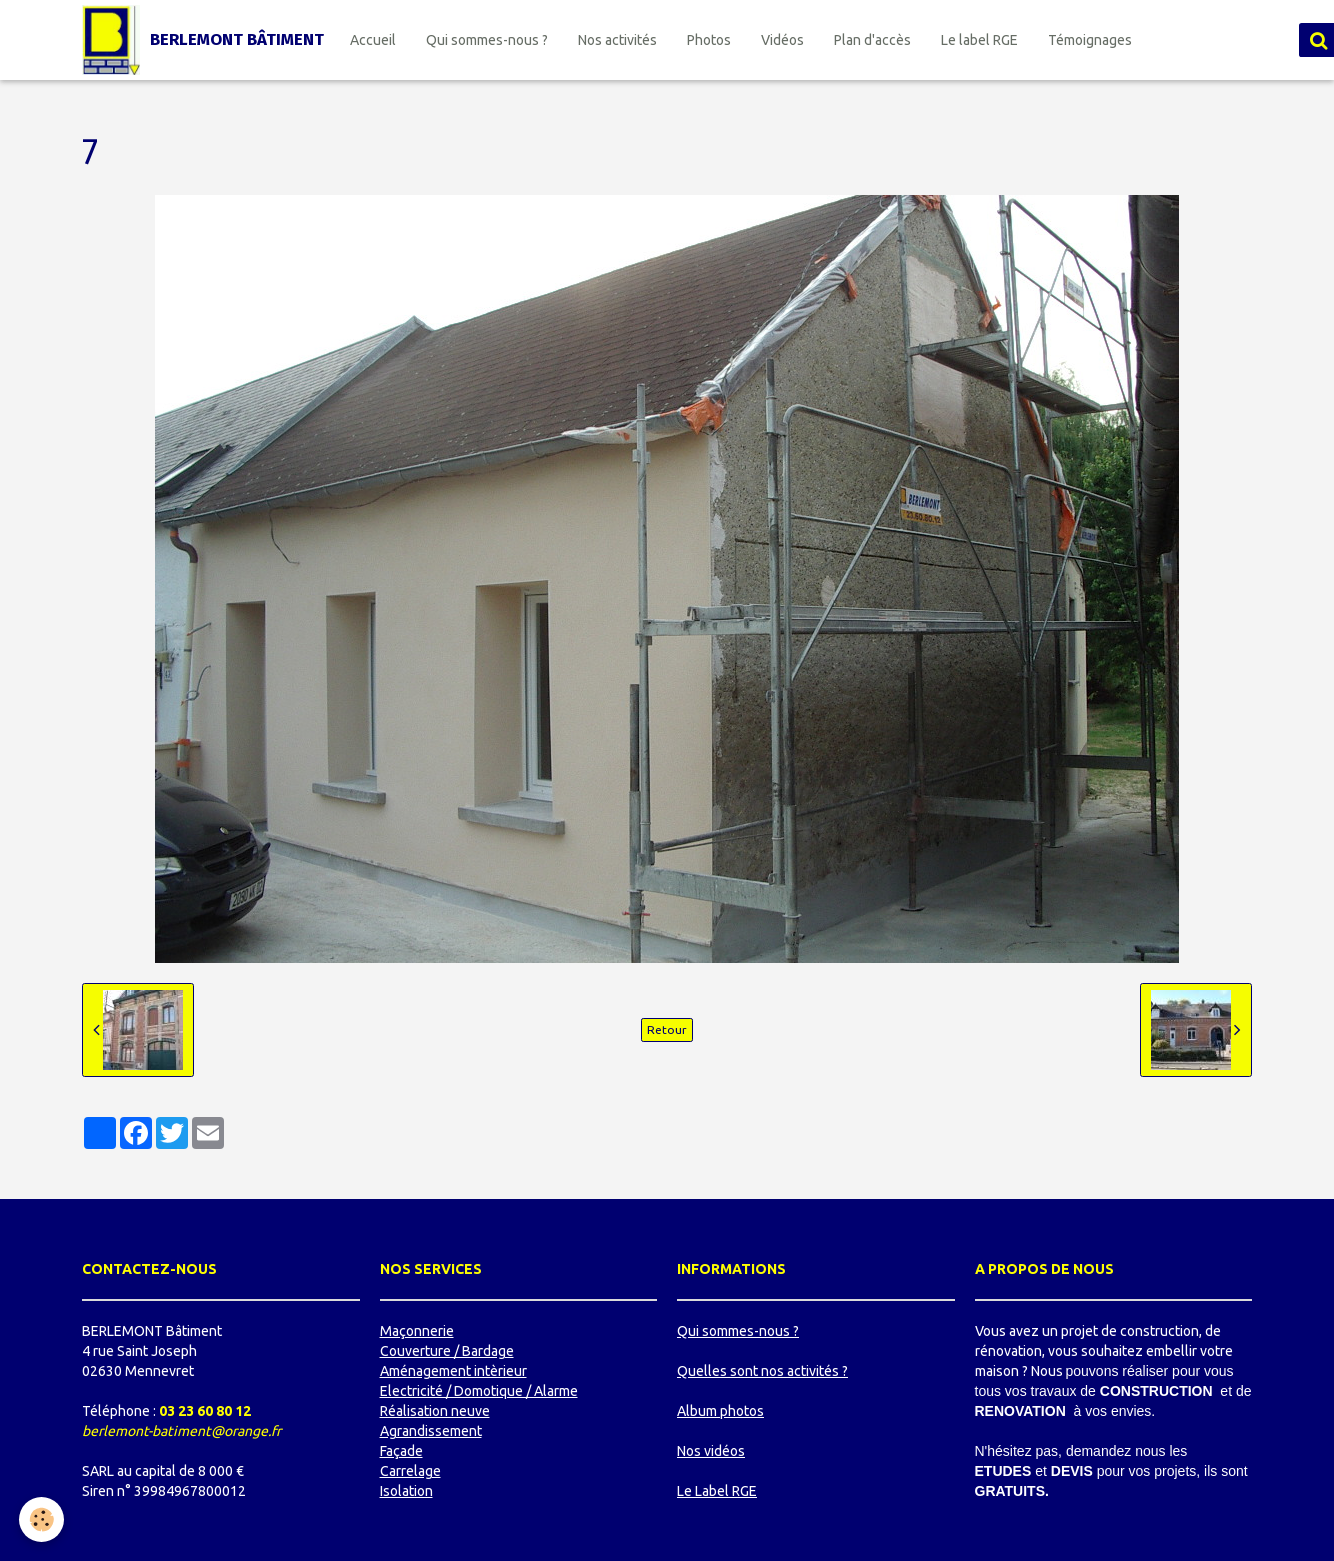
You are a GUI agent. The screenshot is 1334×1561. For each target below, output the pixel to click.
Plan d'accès (872, 40)
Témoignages (1090, 40)
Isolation (406, 1491)
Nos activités (617, 40)
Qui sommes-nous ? (487, 40)
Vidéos (782, 40)
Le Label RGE (717, 1491)
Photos (709, 40)
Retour (667, 1029)
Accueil (373, 40)
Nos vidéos (711, 1451)
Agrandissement (431, 1431)
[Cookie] (42, 1519)
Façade (401, 1451)
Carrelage (410, 1471)
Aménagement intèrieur (453, 1371)
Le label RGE (979, 40)
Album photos (720, 1411)
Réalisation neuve (435, 1411)
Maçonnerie (417, 1331)
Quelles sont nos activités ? (762, 1371)
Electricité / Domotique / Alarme (479, 1391)
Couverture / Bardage (447, 1351)
